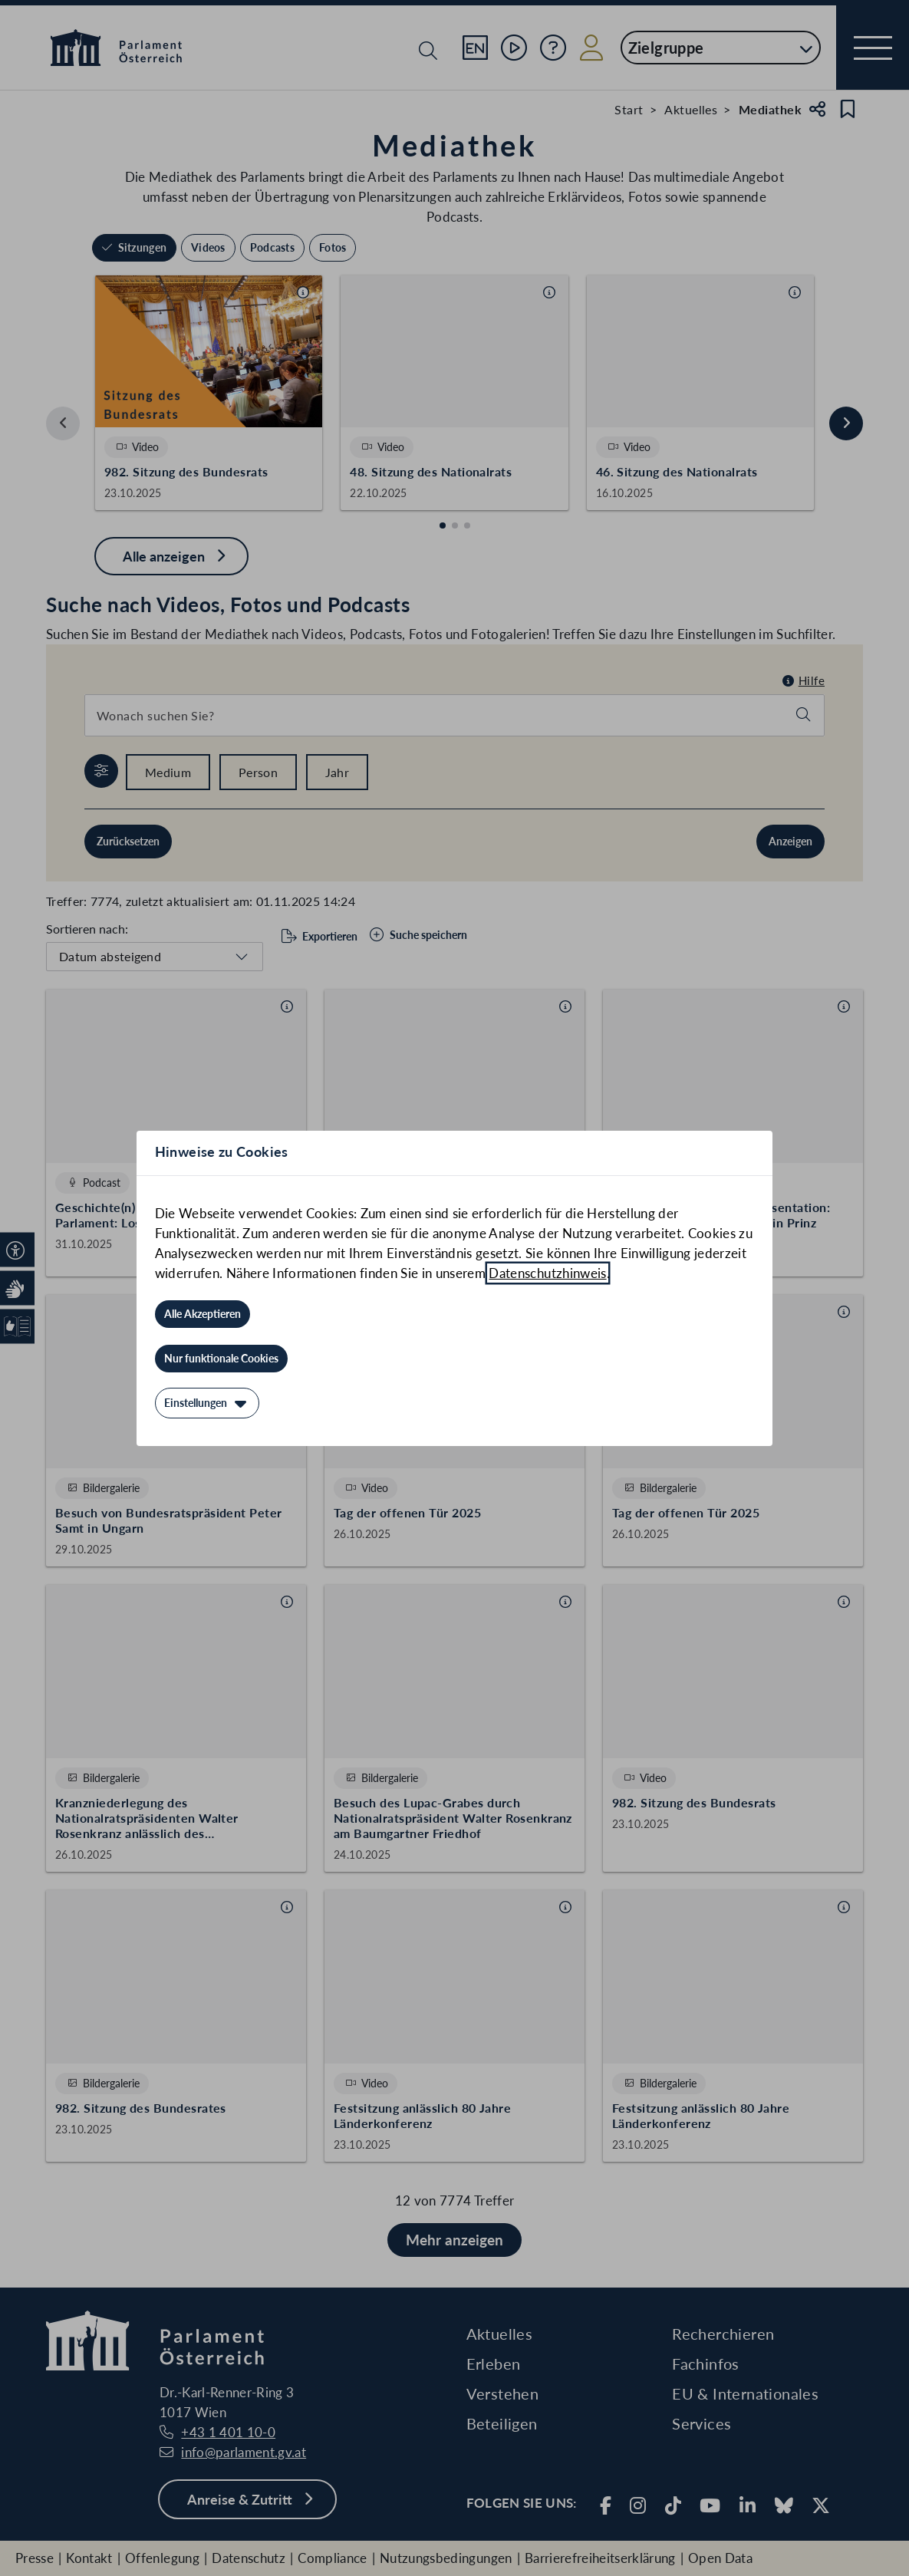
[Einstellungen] (207, 1403)
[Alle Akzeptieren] (202, 1314)
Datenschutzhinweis (547, 1273)
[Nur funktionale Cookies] (221, 1358)
